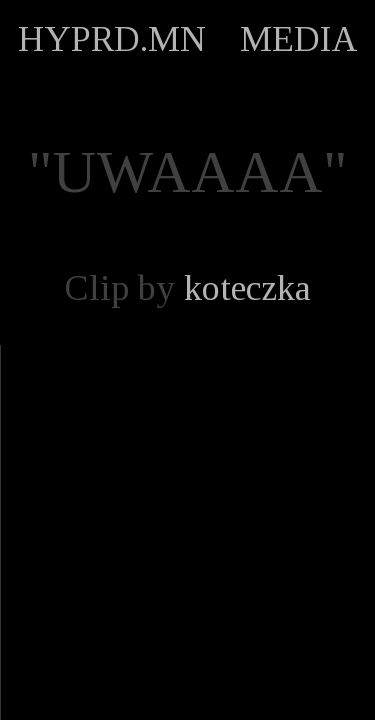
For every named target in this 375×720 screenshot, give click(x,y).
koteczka (247, 288)
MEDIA (299, 39)
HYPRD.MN (112, 39)
